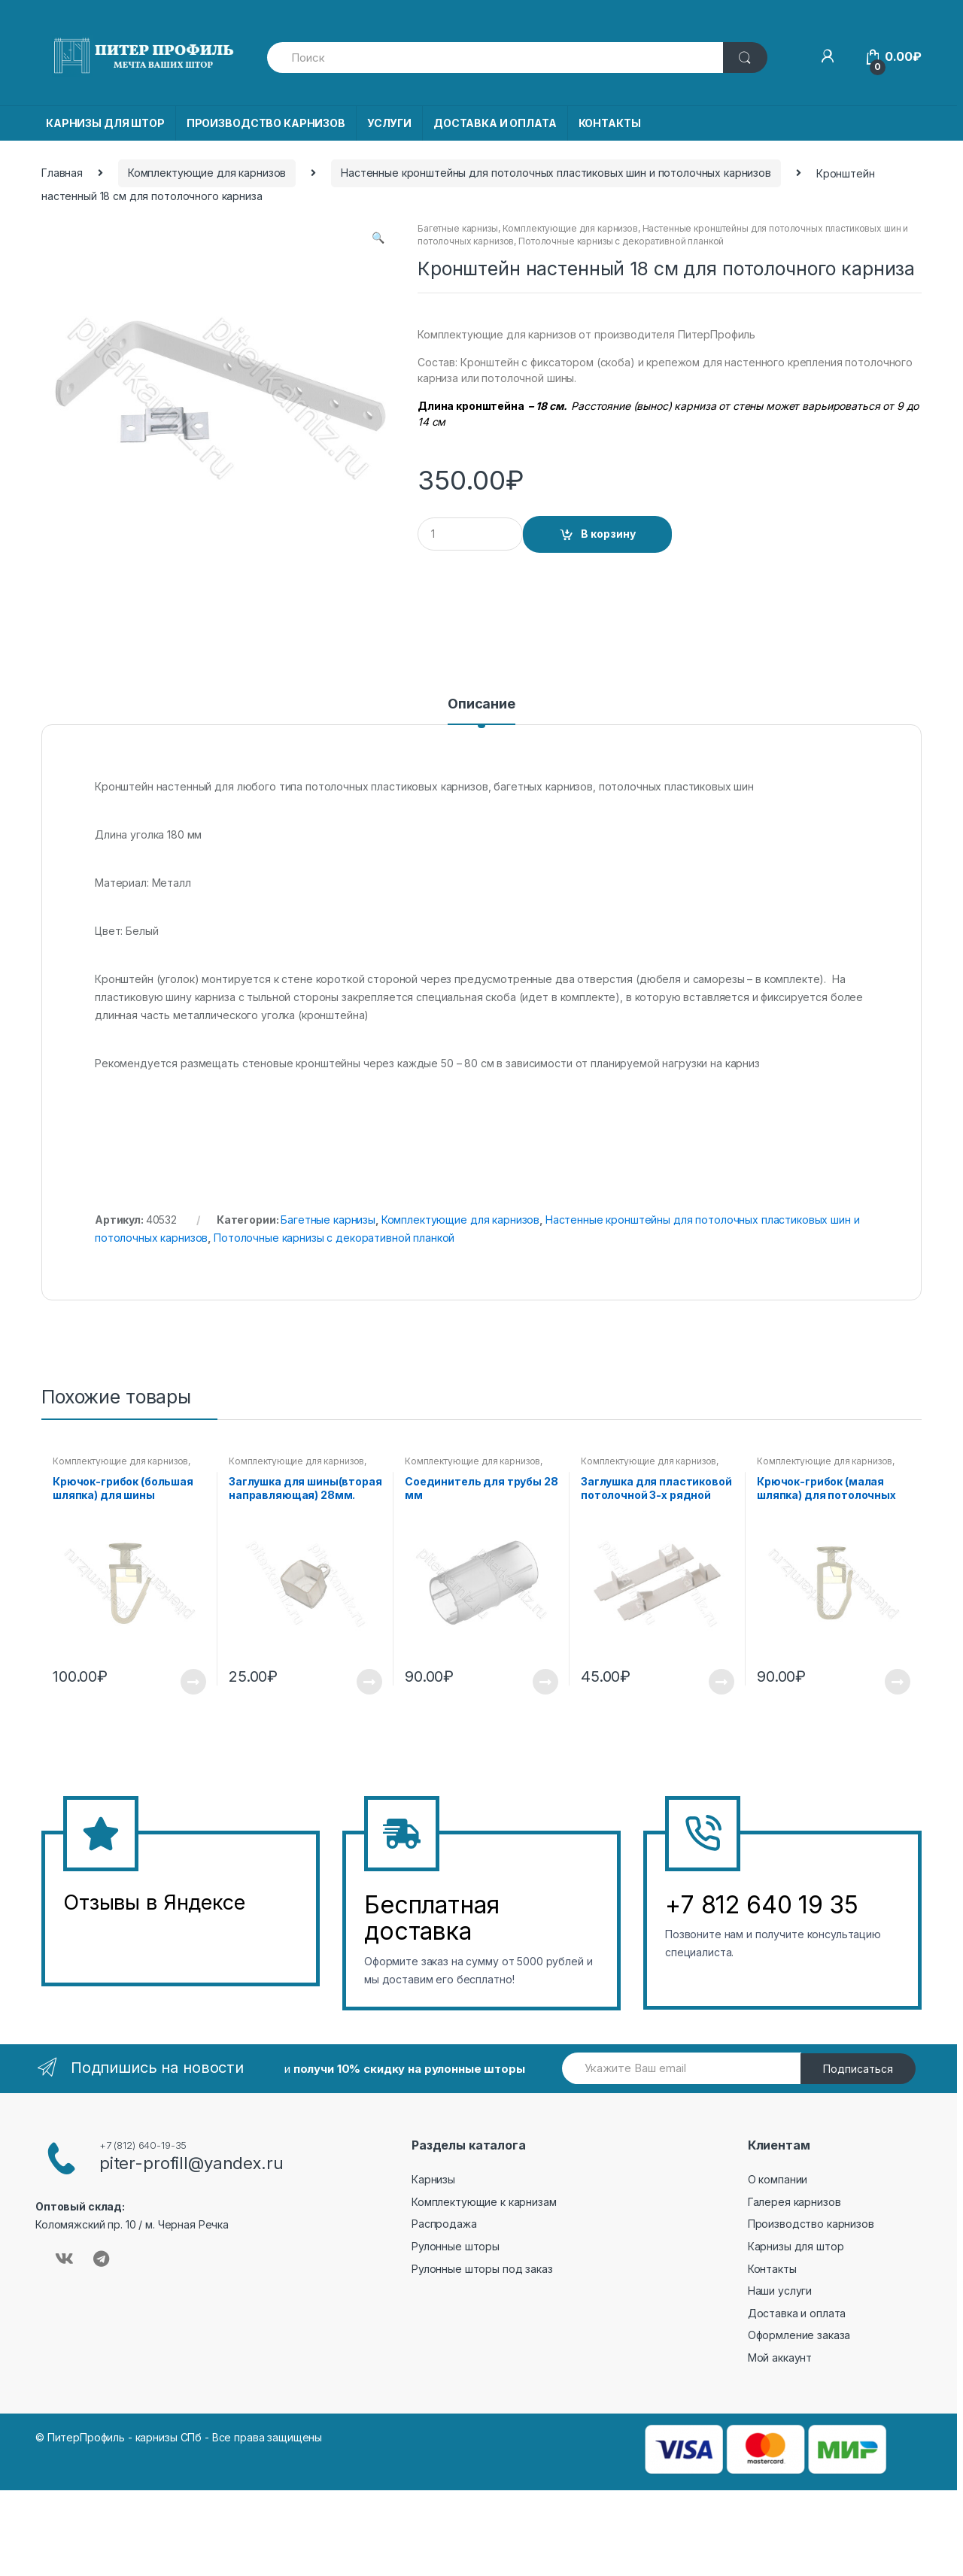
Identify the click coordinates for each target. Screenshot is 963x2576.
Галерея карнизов (794, 2201)
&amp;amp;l (119, 1940)
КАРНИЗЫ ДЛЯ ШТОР (105, 123)
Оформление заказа (799, 2335)
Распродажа (444, 2223)
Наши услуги (780, 2290)
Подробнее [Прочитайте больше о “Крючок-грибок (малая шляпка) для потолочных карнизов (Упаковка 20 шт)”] (896, 1682)
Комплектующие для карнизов (207, 172)
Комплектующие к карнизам (484, 2201)
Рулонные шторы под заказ (482, 2268)
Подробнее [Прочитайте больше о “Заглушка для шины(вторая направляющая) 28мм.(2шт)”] (368, 1682)
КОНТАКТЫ (610, 123)
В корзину (608, 533)
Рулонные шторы (456, 2246)
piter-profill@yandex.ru (191, 2163)
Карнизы (433, 2179)
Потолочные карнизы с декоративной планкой (621, 241)
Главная (62, 172)
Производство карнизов (811, 2223)
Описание (481, 704)
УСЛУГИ (389, 123)
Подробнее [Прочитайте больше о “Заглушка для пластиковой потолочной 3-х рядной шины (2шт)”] (720, 1682)
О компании (778, 2179)
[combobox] (496, 57)
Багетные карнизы (458, 228)
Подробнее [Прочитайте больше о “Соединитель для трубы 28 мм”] (544, 1682)
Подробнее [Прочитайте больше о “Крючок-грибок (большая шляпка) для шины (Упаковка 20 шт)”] (192, 1682)
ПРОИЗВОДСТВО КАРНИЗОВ (266, 123)
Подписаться (858, 2068)
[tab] (481, 710)
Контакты (772, 2268)
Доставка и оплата (797, 2313)
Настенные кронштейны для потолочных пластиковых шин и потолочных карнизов (556, 172)
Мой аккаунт (780, 2357)
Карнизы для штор (796, 2246)
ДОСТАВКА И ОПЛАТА (495, 123)
